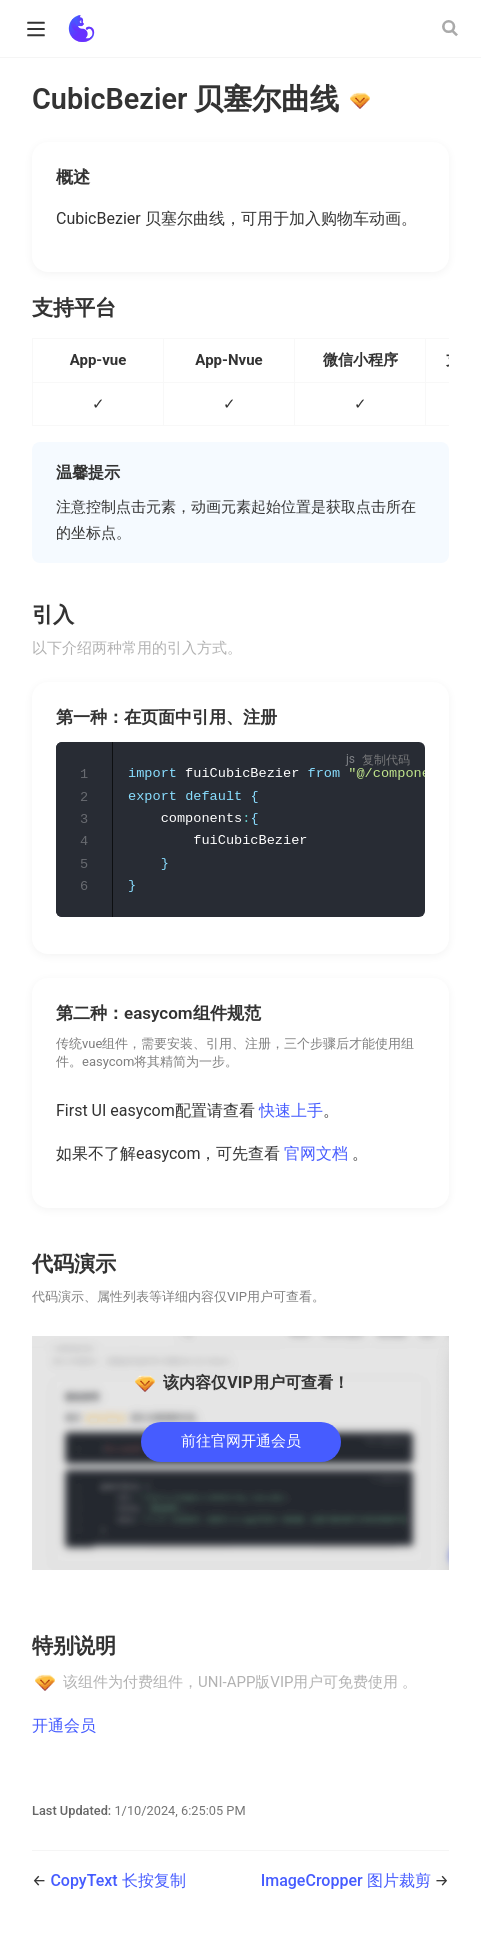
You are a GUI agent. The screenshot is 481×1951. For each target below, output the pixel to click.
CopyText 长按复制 (117, 1884)
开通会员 (64, 1729)
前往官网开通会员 (241, 1445)
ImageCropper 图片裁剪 (348, 1884)
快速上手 (291, 1114)
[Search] (452, 28)
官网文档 (318, 1157)
